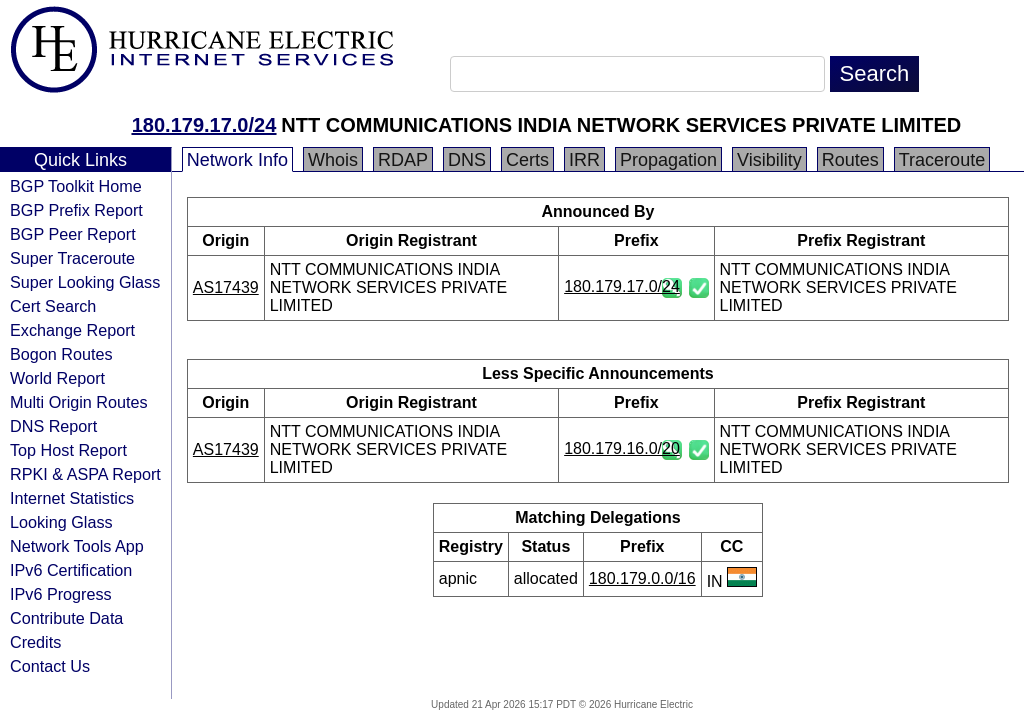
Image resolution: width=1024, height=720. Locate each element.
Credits (35, 642)
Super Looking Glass (85, 282)
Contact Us (50, 666)
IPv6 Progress (61, 594)
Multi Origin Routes (79, 402)
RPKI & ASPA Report (85, 474)
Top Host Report (68, 450)
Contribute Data (66, 618)
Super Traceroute (72, 258)
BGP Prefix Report (76, 210)
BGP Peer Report (73, 234)
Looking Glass (61, 522)
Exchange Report (72, 330)
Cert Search (53, 306)
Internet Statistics (72, 498)
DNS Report (53, 426)
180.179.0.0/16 (642, 578)
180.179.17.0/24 (204, 125)
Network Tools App (77, 546)
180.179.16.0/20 (622, 448)
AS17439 (226, 287)
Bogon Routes (61, 354)
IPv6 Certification (71, 570)
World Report (57, 378)
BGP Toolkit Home (76, 186)
